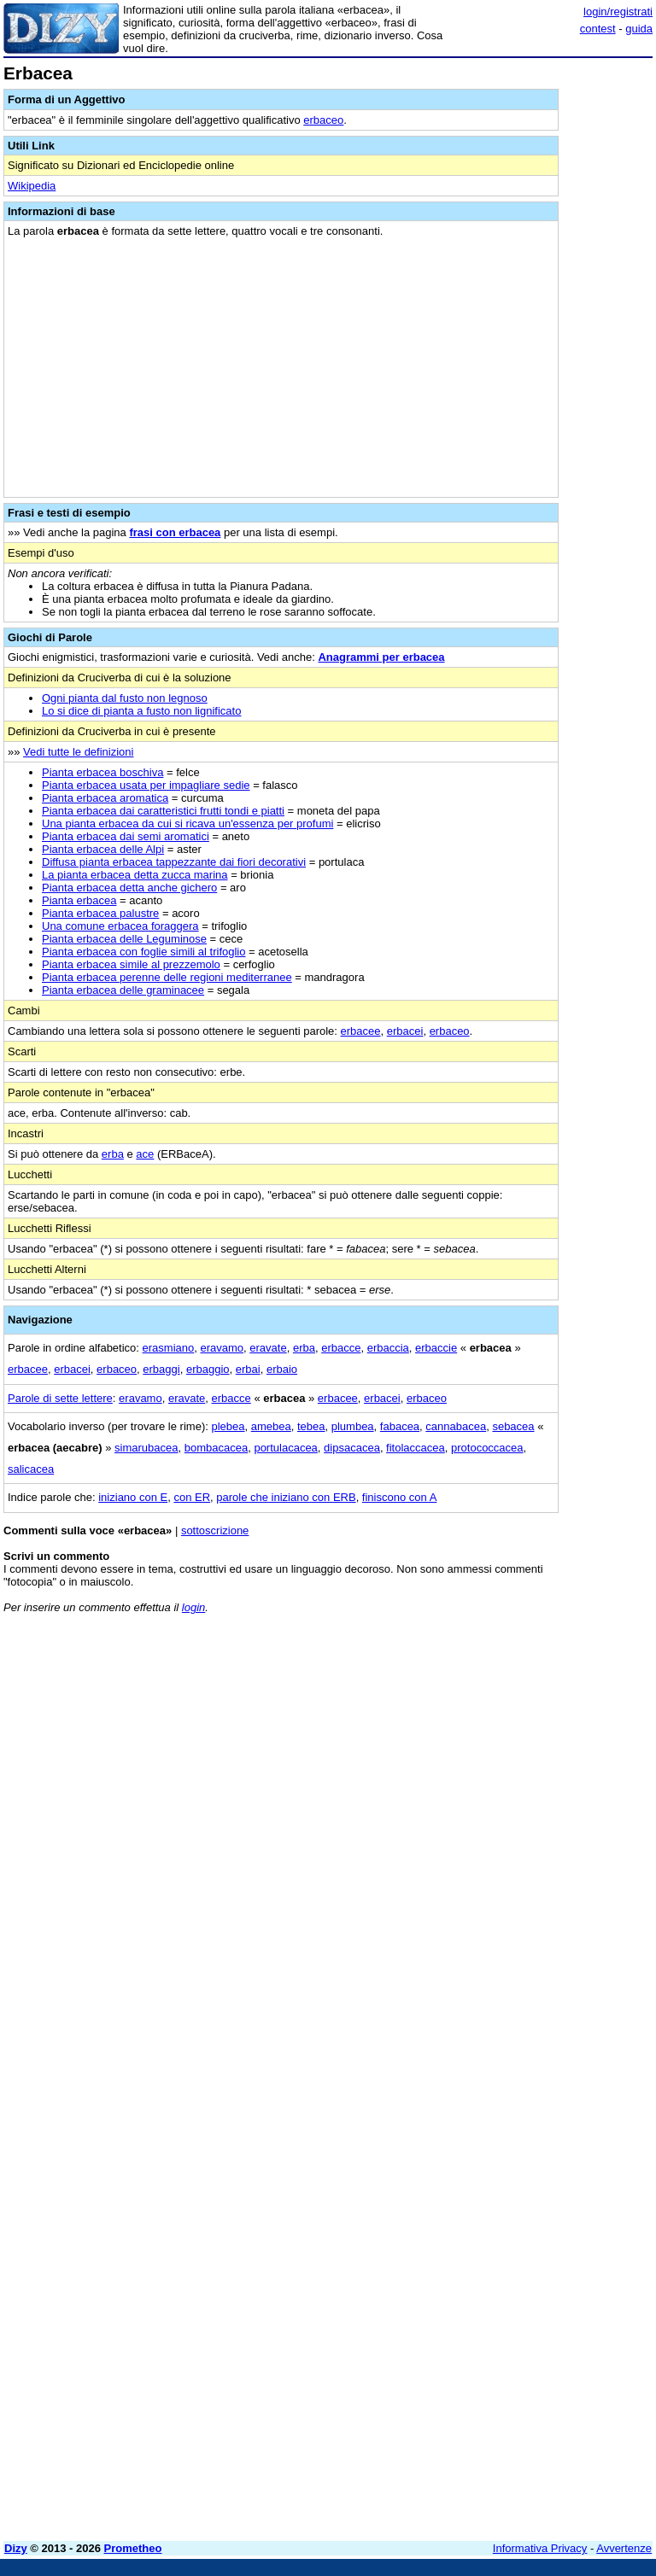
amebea (271, 1426)
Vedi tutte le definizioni (78, 751)
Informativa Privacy (540, 2548)
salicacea (31, 1469)
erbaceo (323, 120)
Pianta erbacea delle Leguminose (124, 938)
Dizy (15, 2548)
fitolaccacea (415, 1447)
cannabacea (455, 1426)
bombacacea (216, 1447)
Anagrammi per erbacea (381, 657)
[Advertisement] (524, 1733)
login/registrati (618, 11)
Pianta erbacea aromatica (105, 797)
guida (639, 28)
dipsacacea (352, 1447)
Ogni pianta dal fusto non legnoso (125, 698)
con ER (191, 1497)
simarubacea (146, 1447)
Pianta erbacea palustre (100, 913)
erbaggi (161, 1369)
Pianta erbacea (79, 900)
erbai (248, 1369)
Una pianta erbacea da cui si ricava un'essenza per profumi (187, 823)
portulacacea (285, 1447)
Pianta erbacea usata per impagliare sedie (146, 785)
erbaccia (388, 1347)
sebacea (513, 1426)
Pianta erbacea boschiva (102, 772)
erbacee (361, 1031)
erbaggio (208, 1369)
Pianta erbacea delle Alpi (103, 849)
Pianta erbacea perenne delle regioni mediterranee (167, 977)
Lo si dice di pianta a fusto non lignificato (141, 710)
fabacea (399, 1426)
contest (598, 28)
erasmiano (169, 1347)
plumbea (352, 1426)
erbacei (405, 1031)
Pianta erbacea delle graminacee (123, 990)
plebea (227, 1426)
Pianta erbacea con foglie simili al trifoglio (143, 951)
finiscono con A (399, 1497)
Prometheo (133, 2548)
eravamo (221, 1347)
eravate (267, 1347)
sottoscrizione (215, 1530)
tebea (311, 1426)
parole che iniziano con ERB (285, 1497)
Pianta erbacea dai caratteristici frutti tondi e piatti (163, 810)
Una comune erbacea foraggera (120, 926)
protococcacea (487, 1447)
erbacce (340, 1347)
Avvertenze (624, 2548)
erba (113, 1154)
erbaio (281, 1369)
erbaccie (436, 1347)
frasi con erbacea (174, 532)
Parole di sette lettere (60, 1398)
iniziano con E (132, 1497)
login (193, 1607)
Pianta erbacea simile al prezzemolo (131, 964)
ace (145, 1154)
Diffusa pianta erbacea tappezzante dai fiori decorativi (174, 862)
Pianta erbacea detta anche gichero (129, 887)
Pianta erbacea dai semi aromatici (125, 836)
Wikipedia (32, 185)
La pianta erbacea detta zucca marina (135, 874)
